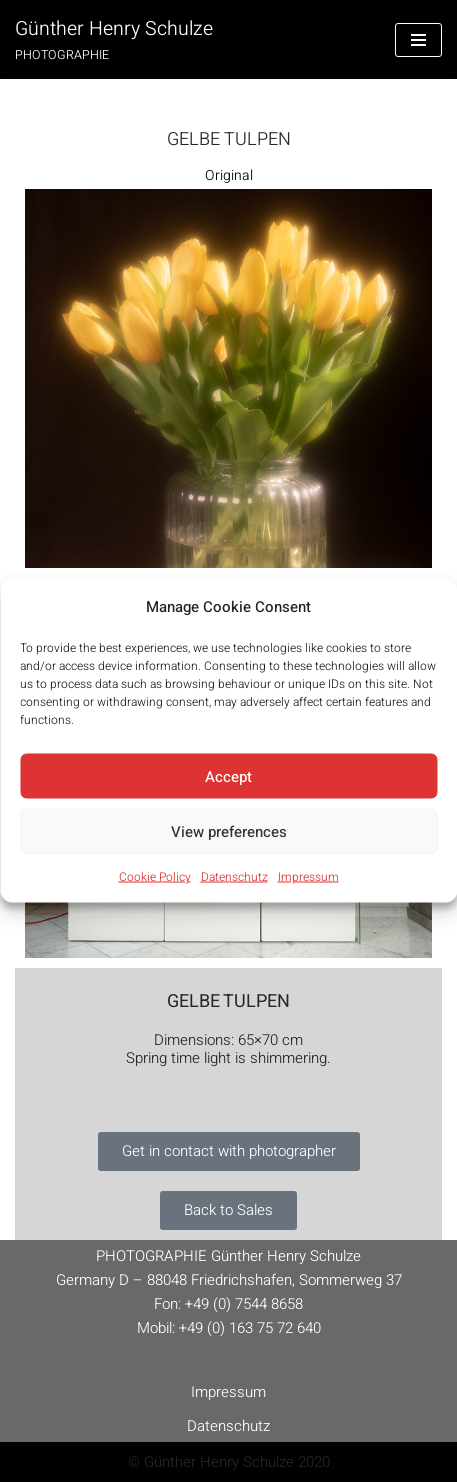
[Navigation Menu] (418, 40)
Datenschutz (234, 877)
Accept (228, 776)
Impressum (308, 877)
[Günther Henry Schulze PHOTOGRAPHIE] (114, 39)
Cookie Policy (155, 877)
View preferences (229, 831)
